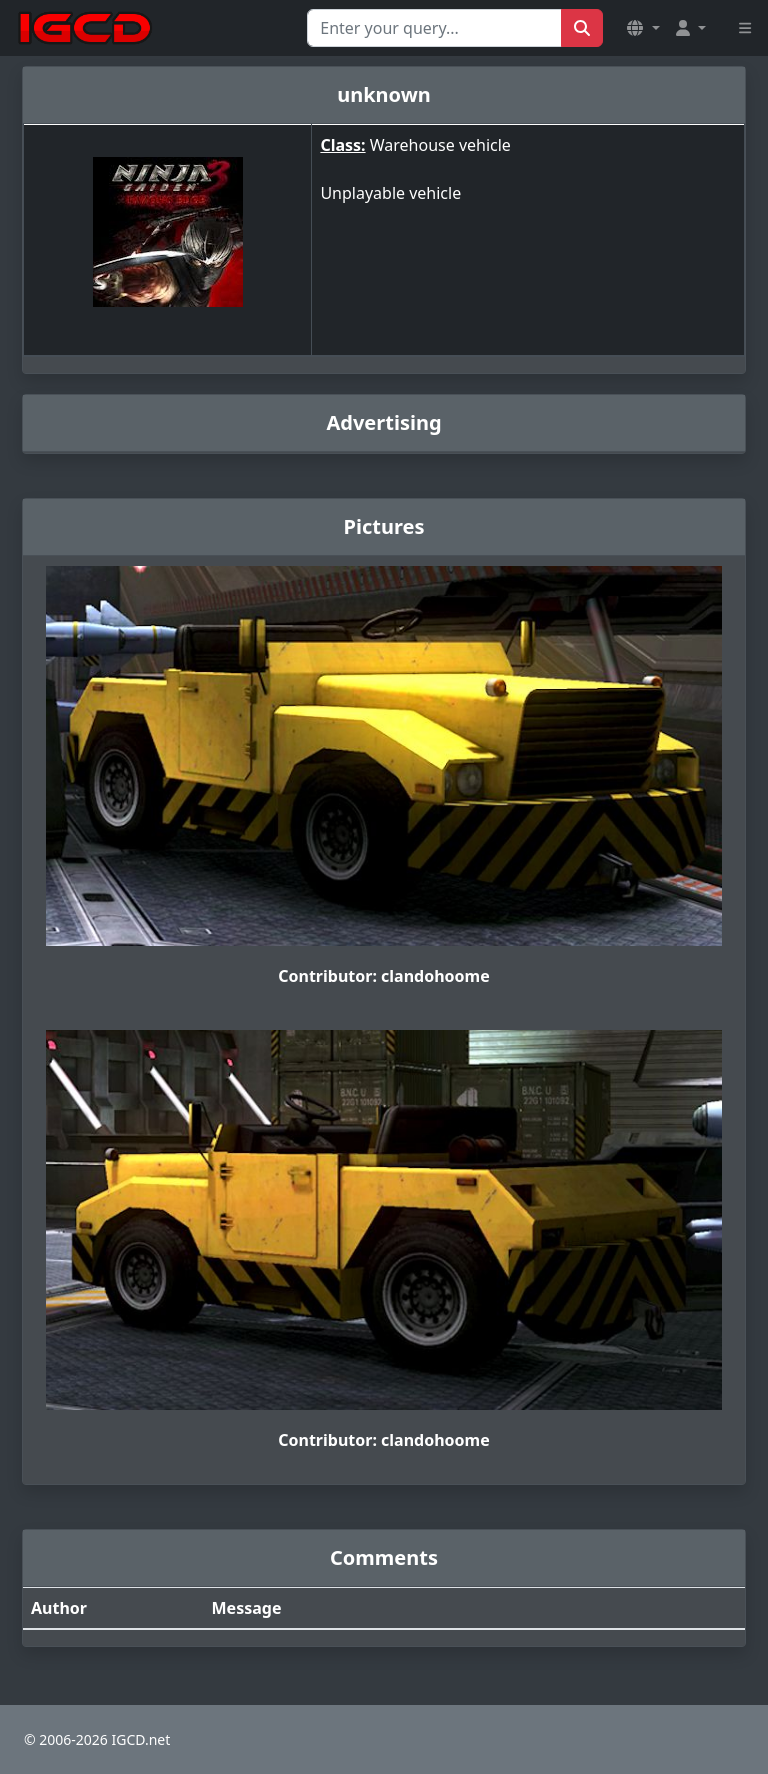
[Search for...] (434, 28)
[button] (643, 28)
